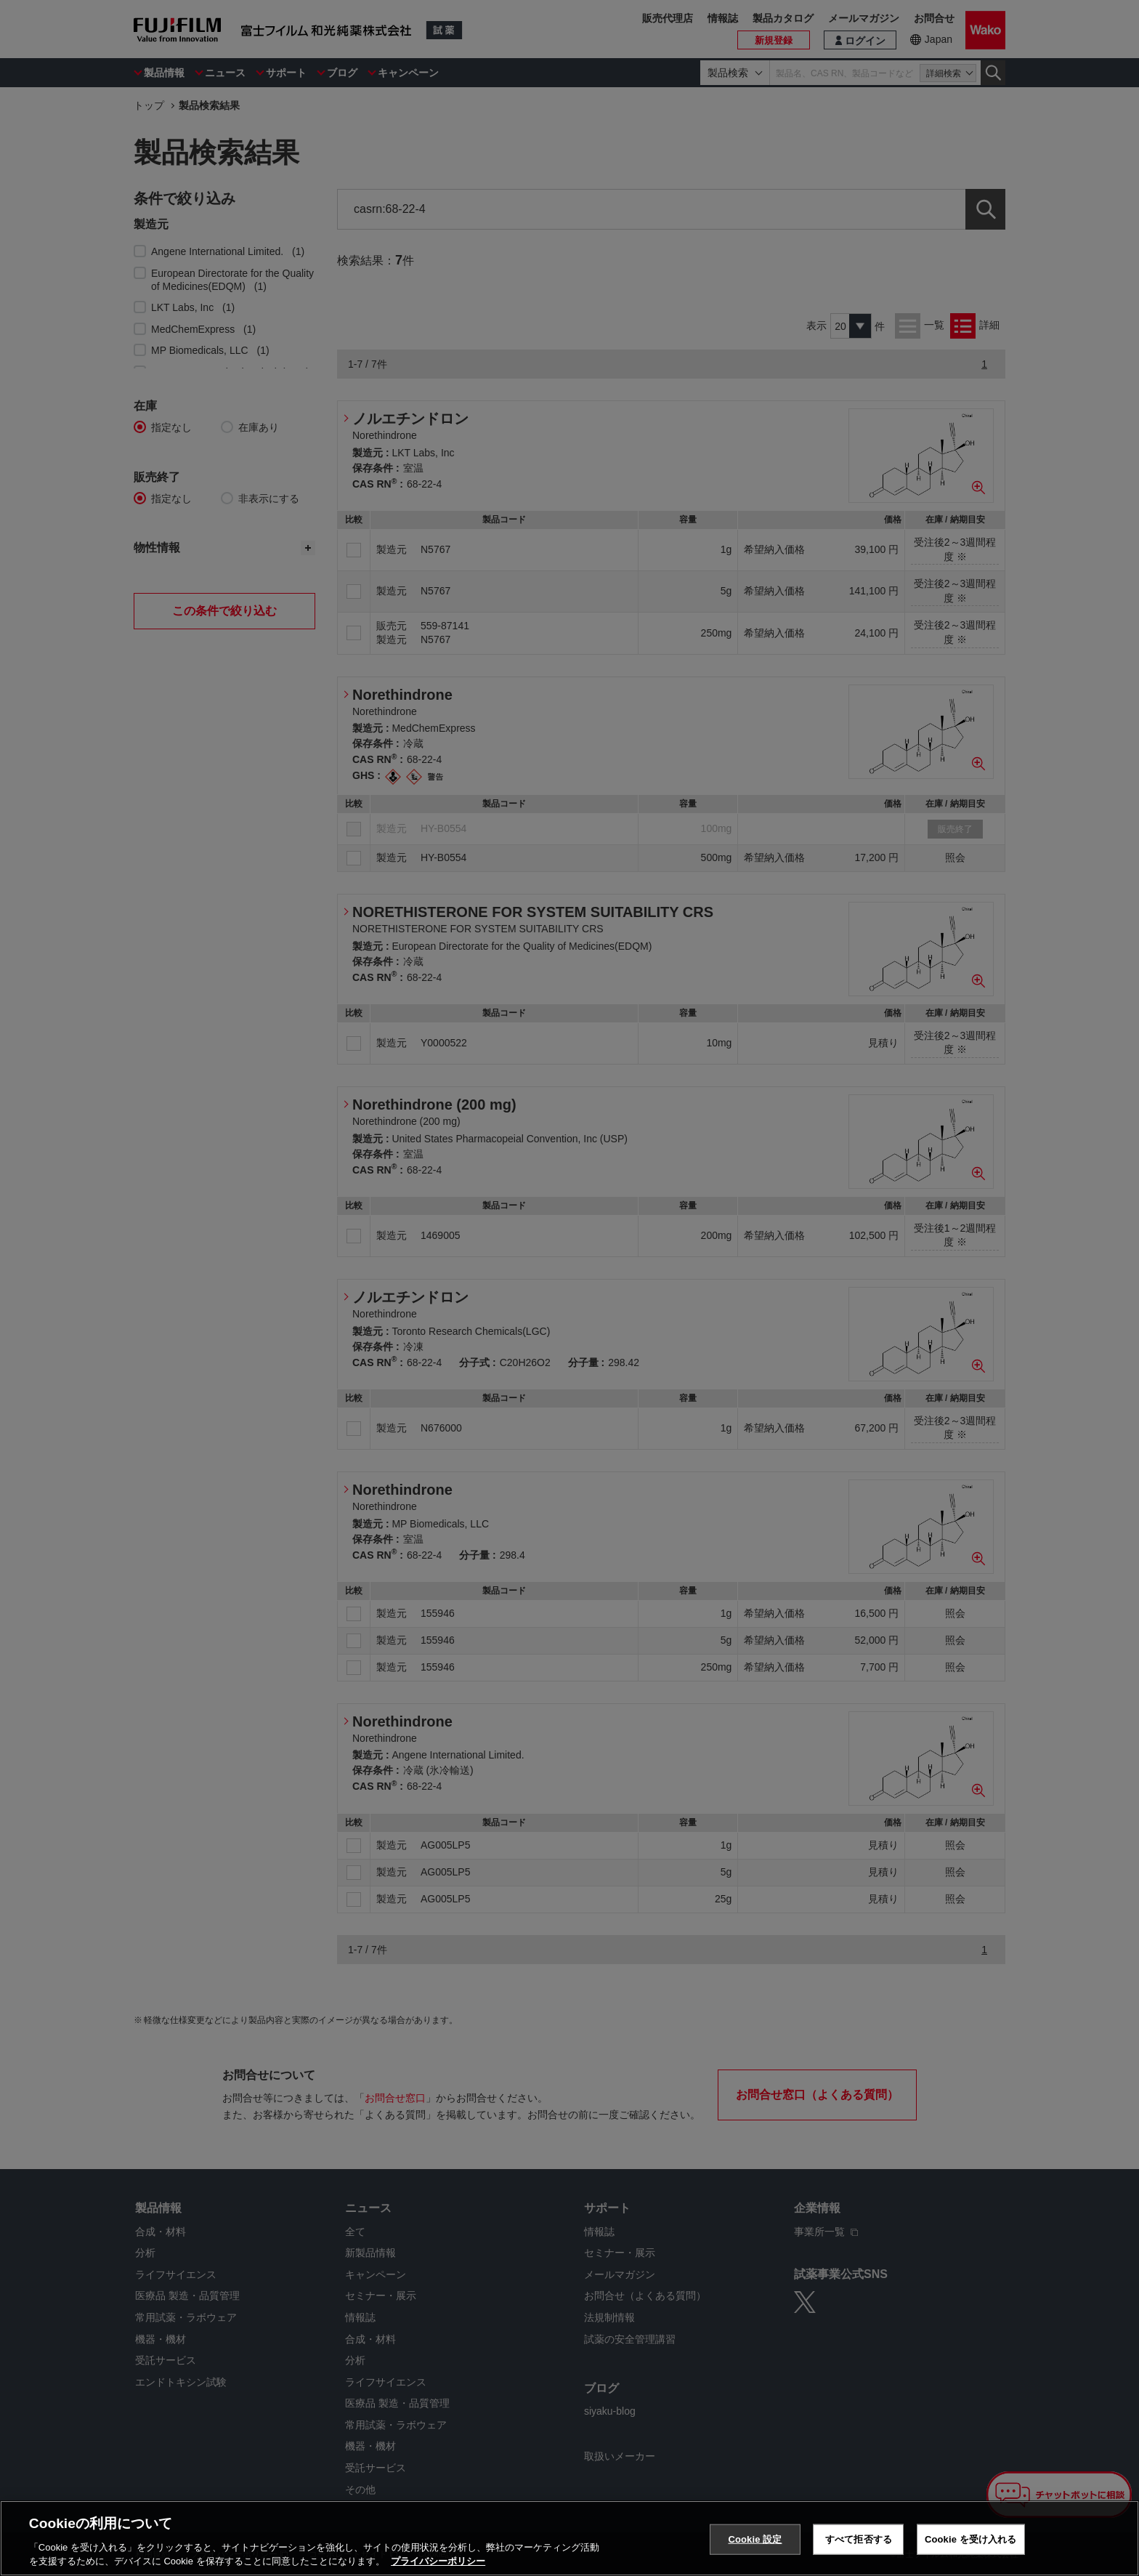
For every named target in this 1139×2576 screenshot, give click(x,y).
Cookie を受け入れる (971, 2539)
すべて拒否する (858, 2539)
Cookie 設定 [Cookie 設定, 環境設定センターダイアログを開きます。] (755, 2539)
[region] (569, 2538)
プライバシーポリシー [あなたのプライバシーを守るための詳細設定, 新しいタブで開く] (438, 2561)
